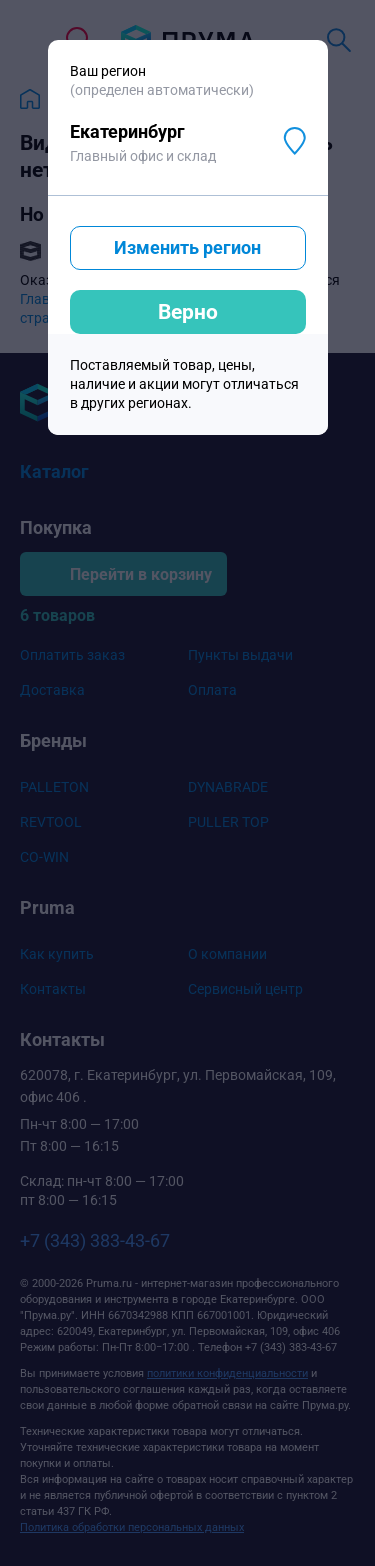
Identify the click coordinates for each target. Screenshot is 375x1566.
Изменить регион (187, 247)
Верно (188, 312)
